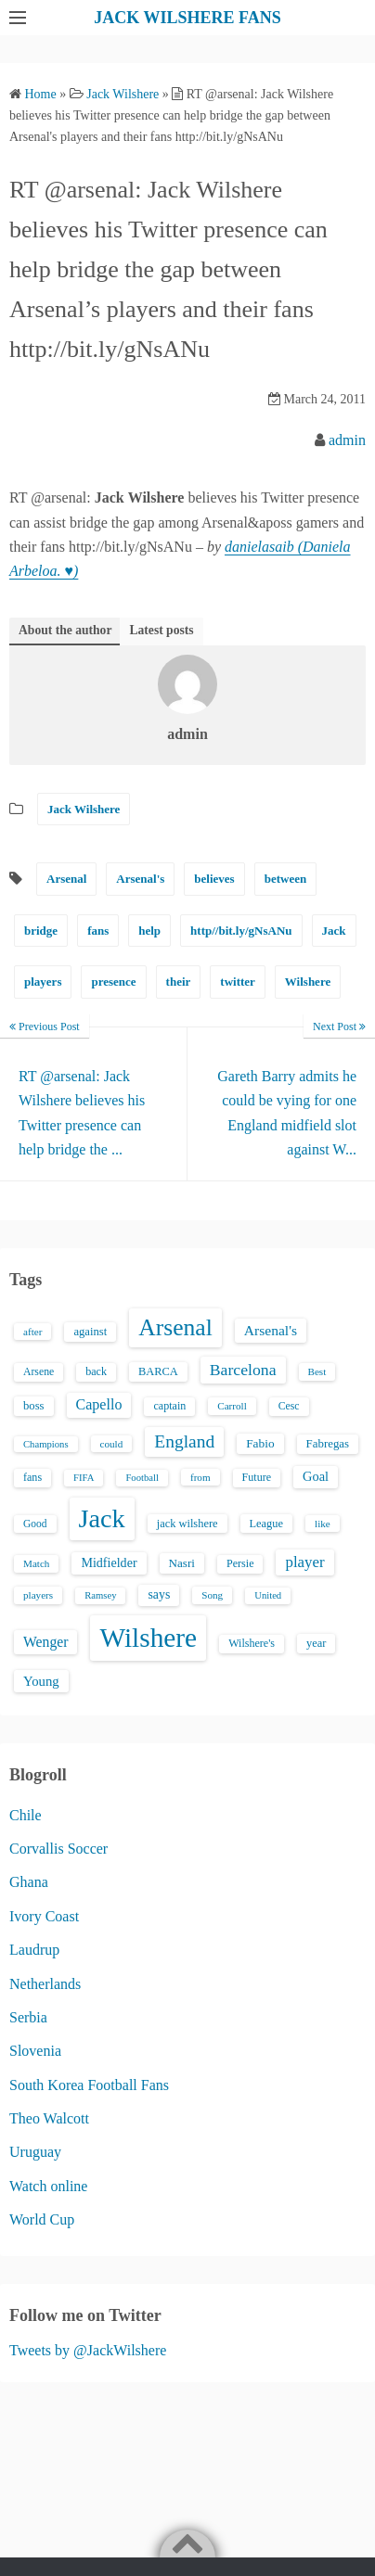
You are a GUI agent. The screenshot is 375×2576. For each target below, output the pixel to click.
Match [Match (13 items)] (36, 1563)
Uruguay (35, 2152)
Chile (25, 1815)
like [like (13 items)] (322, 1523)
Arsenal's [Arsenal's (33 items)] (270, 1330)
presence (113, 981)
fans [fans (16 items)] (32, 1477)
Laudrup (34, 1950)
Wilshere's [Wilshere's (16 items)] (251, 1643)
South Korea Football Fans (89, 2085)
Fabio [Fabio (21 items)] (260, 1443)
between (286, 879)
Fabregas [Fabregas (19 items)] (327, 1443)
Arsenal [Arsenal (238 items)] (175, 1327)
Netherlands (45, 1984)
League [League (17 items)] (267, 1523)
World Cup (41, 2219)
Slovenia (35, 2051)
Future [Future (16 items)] (257, 1477)
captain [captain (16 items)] (169, 1405)
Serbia (28, 2017)
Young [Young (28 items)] (41, 1681)
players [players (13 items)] (38, 1594)
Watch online (48, 2186)
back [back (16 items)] (96, 1371)
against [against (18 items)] (90, 1331)
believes (214, 879)
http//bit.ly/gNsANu (240, 930)
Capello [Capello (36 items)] (99, 1404)
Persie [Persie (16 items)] (239, 1563)
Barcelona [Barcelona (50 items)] (243, 1369)
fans (98, 930)
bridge (41, 930)
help (149, 930)
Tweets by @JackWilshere (87, 2350)
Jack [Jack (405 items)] (102, 1518)
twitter (237, 981)
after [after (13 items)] (32, 1331)
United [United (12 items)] (267, 1595)
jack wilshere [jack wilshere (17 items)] (187, 1523)
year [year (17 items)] (316, 1643)
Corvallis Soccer (58, 1848)
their (178, 981)
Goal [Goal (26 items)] (316, 1476)
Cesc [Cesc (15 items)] (289, 1406)
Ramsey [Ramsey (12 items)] (100, 1595)
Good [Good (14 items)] (35, 1523)
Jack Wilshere (83, 809)
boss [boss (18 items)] (34, 1405)
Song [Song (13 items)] (212, 1594)
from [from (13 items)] (200, 1477)
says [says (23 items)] (159, 1594)
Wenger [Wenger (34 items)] (45, 1642)
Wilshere (307, 981)
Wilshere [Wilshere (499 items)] (148, 1637)
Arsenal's (140, 879)
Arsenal (66, 879)
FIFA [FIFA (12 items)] (83, 1478)
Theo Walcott (49, 2118)
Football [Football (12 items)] (142, 1478)
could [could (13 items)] (111, 1443)
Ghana (28, 1882)
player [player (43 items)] (304, 1562)
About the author (65, 630)
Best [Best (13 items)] (317, 1371)
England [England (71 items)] (184, 1441)
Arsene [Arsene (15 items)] (38, 1372)
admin (347, 440)
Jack (334, 930)
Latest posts (161, 630)
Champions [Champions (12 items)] (46, 1444)
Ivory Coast (44, 1916)
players (42, 981)
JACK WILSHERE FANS (187, 17)
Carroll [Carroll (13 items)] (232, 1405)
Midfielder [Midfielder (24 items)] (108, 1562)
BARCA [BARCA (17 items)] (158, 1371)
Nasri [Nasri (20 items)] (182, 1563)
